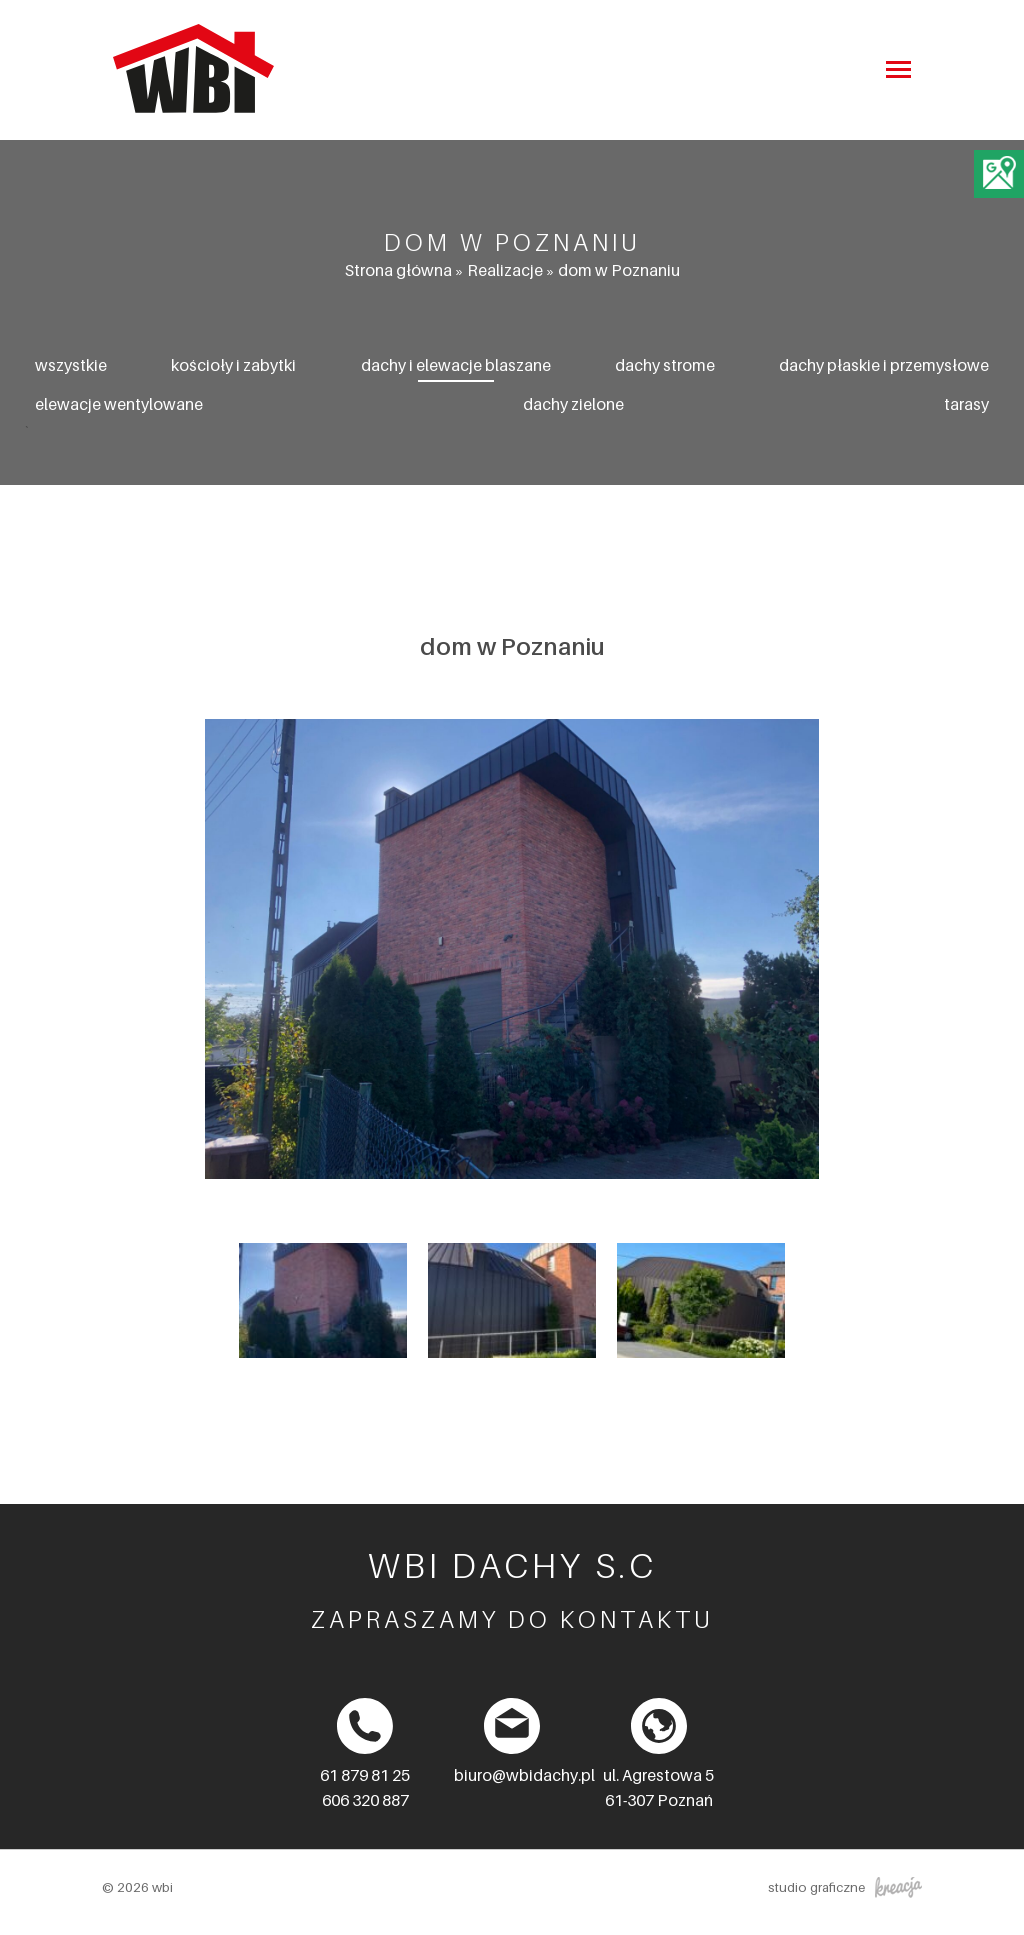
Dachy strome (665, 365)
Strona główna (398, 270)
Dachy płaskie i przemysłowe (884, 365)
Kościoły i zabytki (233, 365)
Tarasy (966, 404)
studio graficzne (845, 1887)
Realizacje (505, 270)
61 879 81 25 (365, 1775)
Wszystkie (71, 365)
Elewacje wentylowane (119, 404)
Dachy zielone (573, 404)
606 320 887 (365, 1800)
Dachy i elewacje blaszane (456, 365)
